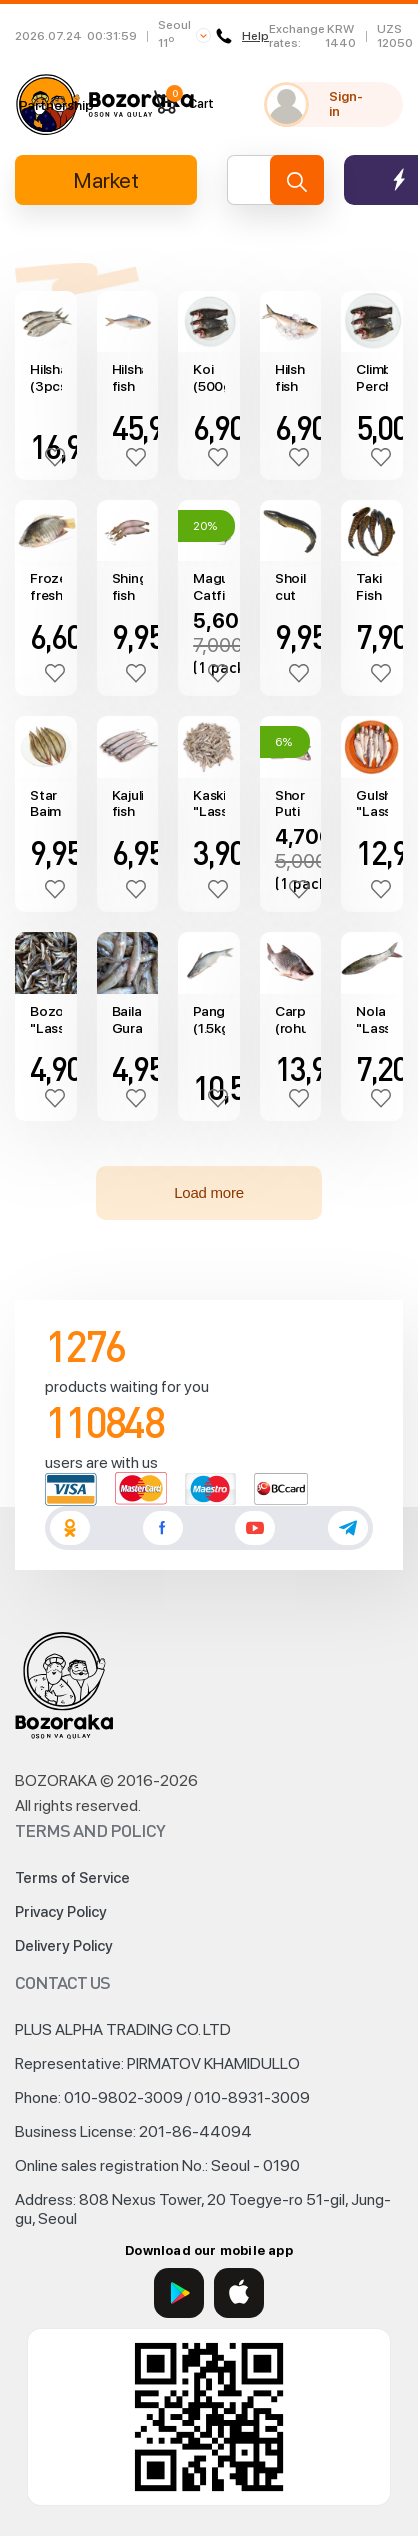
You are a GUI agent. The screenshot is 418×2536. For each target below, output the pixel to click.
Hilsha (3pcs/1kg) (46, 377)
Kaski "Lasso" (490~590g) (209, 804)
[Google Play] (179, 2293)
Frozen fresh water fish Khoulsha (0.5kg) (46, 587)
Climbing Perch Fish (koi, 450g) (372, 378)
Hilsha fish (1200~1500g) (128, 378)
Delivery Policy (64, 1946)
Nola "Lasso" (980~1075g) (372, 1020)
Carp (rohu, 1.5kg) (291, 1020)
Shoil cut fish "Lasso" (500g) (291, 587)
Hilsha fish (291, 377)
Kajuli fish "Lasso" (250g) (128, 804)
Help (242, 36)
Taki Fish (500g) (372, 587)
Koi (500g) (209, 377)
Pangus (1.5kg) (209, 1019)
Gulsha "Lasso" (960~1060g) (372, 804)
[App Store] (239, 2293)
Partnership (56, 105)
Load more (208, 1192)
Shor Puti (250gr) (291, 804)
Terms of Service (72, 1878)
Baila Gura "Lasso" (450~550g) (128, 1020)
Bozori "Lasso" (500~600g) (46, 1020)
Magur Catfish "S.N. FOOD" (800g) (209, 587)
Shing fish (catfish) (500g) (128, 587)
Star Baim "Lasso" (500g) (46, 804)
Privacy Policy (61, 1912)
